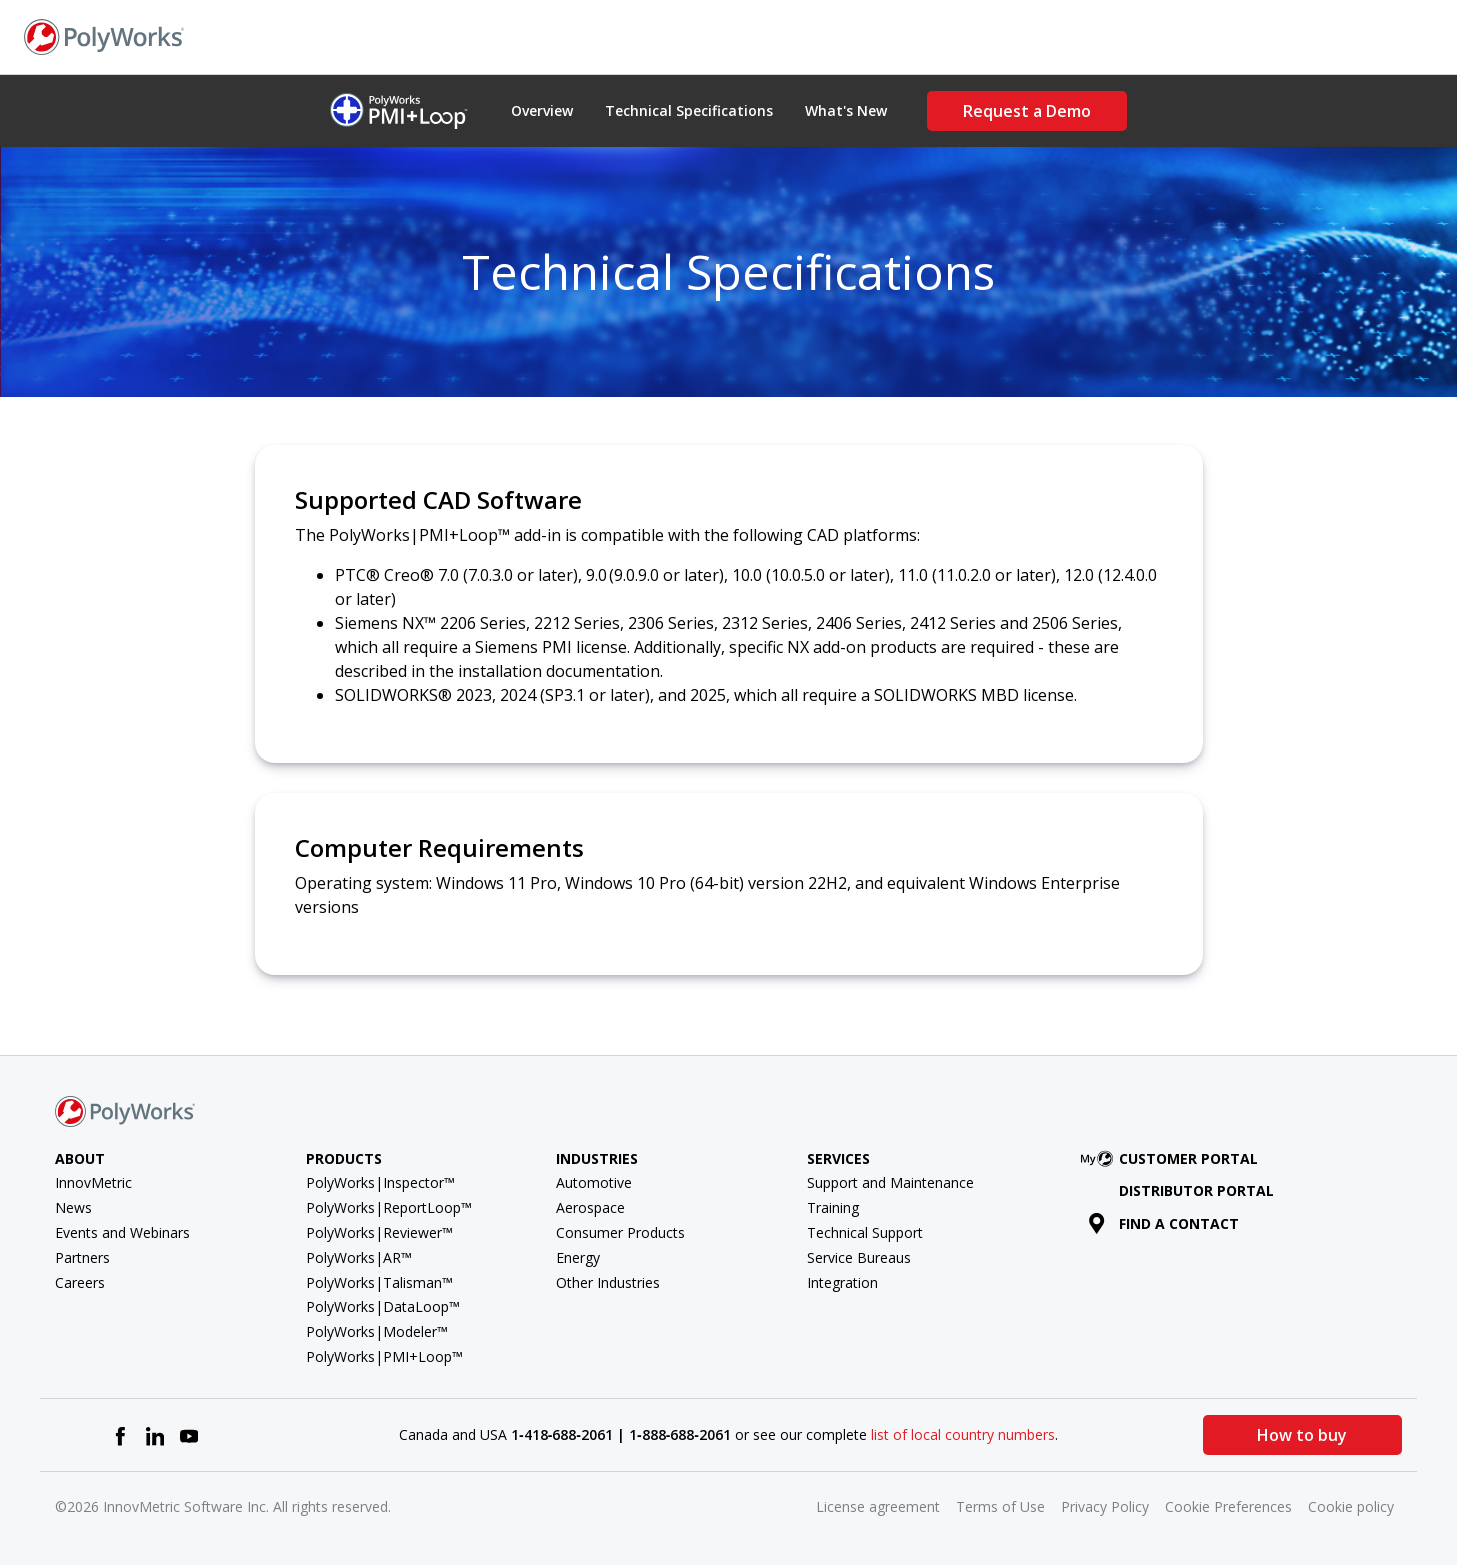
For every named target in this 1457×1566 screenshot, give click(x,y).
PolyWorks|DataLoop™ (383, 1306)
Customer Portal (1173, 1158)
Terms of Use (1000, 1506)
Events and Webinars (122, 1232)
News (73, 1207)
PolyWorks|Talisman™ (379, 1282)
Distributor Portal (1196, 1190)
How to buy (1302, 1435)
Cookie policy (1351, 1506)
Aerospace (590, 1207)
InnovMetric (93, 1182)
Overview (542, 111)
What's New (846, 111)
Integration (842, 1282)
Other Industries (608, 1282)
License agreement (878, 1506)
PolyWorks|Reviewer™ (379, 1232)
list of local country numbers (963, 1434)
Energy (578, 1257)
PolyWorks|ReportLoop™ (389, 1207)
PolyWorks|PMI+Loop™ (384, 1356)
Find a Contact (1172, 35)
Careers (80, 1282)
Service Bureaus (859, 1257)
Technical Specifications (689, 111)
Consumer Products (620, 1232)
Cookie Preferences (1228, 1506)
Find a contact (1163, 1223)
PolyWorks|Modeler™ (377, 1331)
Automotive (594, 1182)
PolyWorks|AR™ (359, 1257)
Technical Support (865, 1232)
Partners (82, 1257)
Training (833, 1207)
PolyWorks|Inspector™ (380, 1182)
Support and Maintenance (890, 1182)
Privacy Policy (1105, 1506)
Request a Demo (1027, 111)
